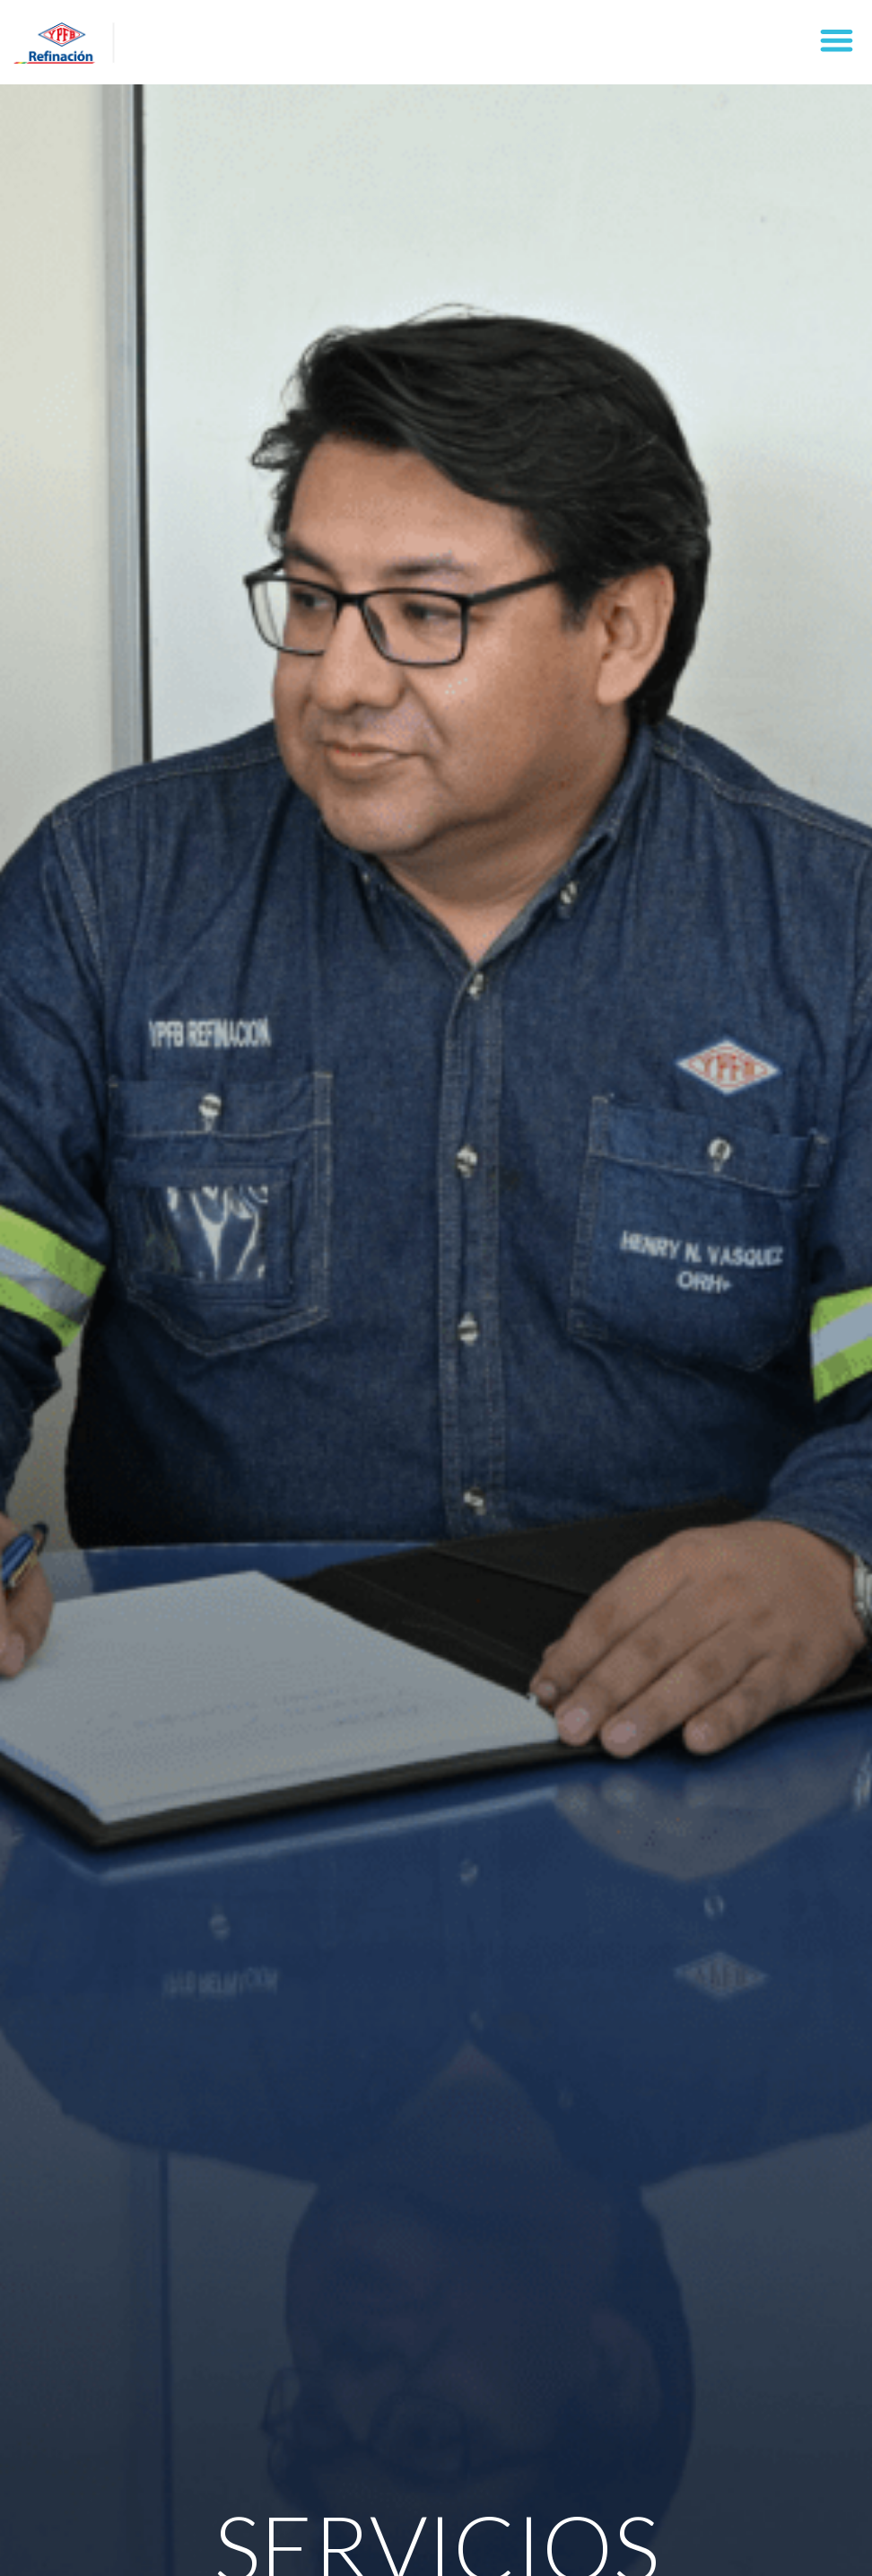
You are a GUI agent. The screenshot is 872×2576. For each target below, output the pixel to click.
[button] (837, 39)
